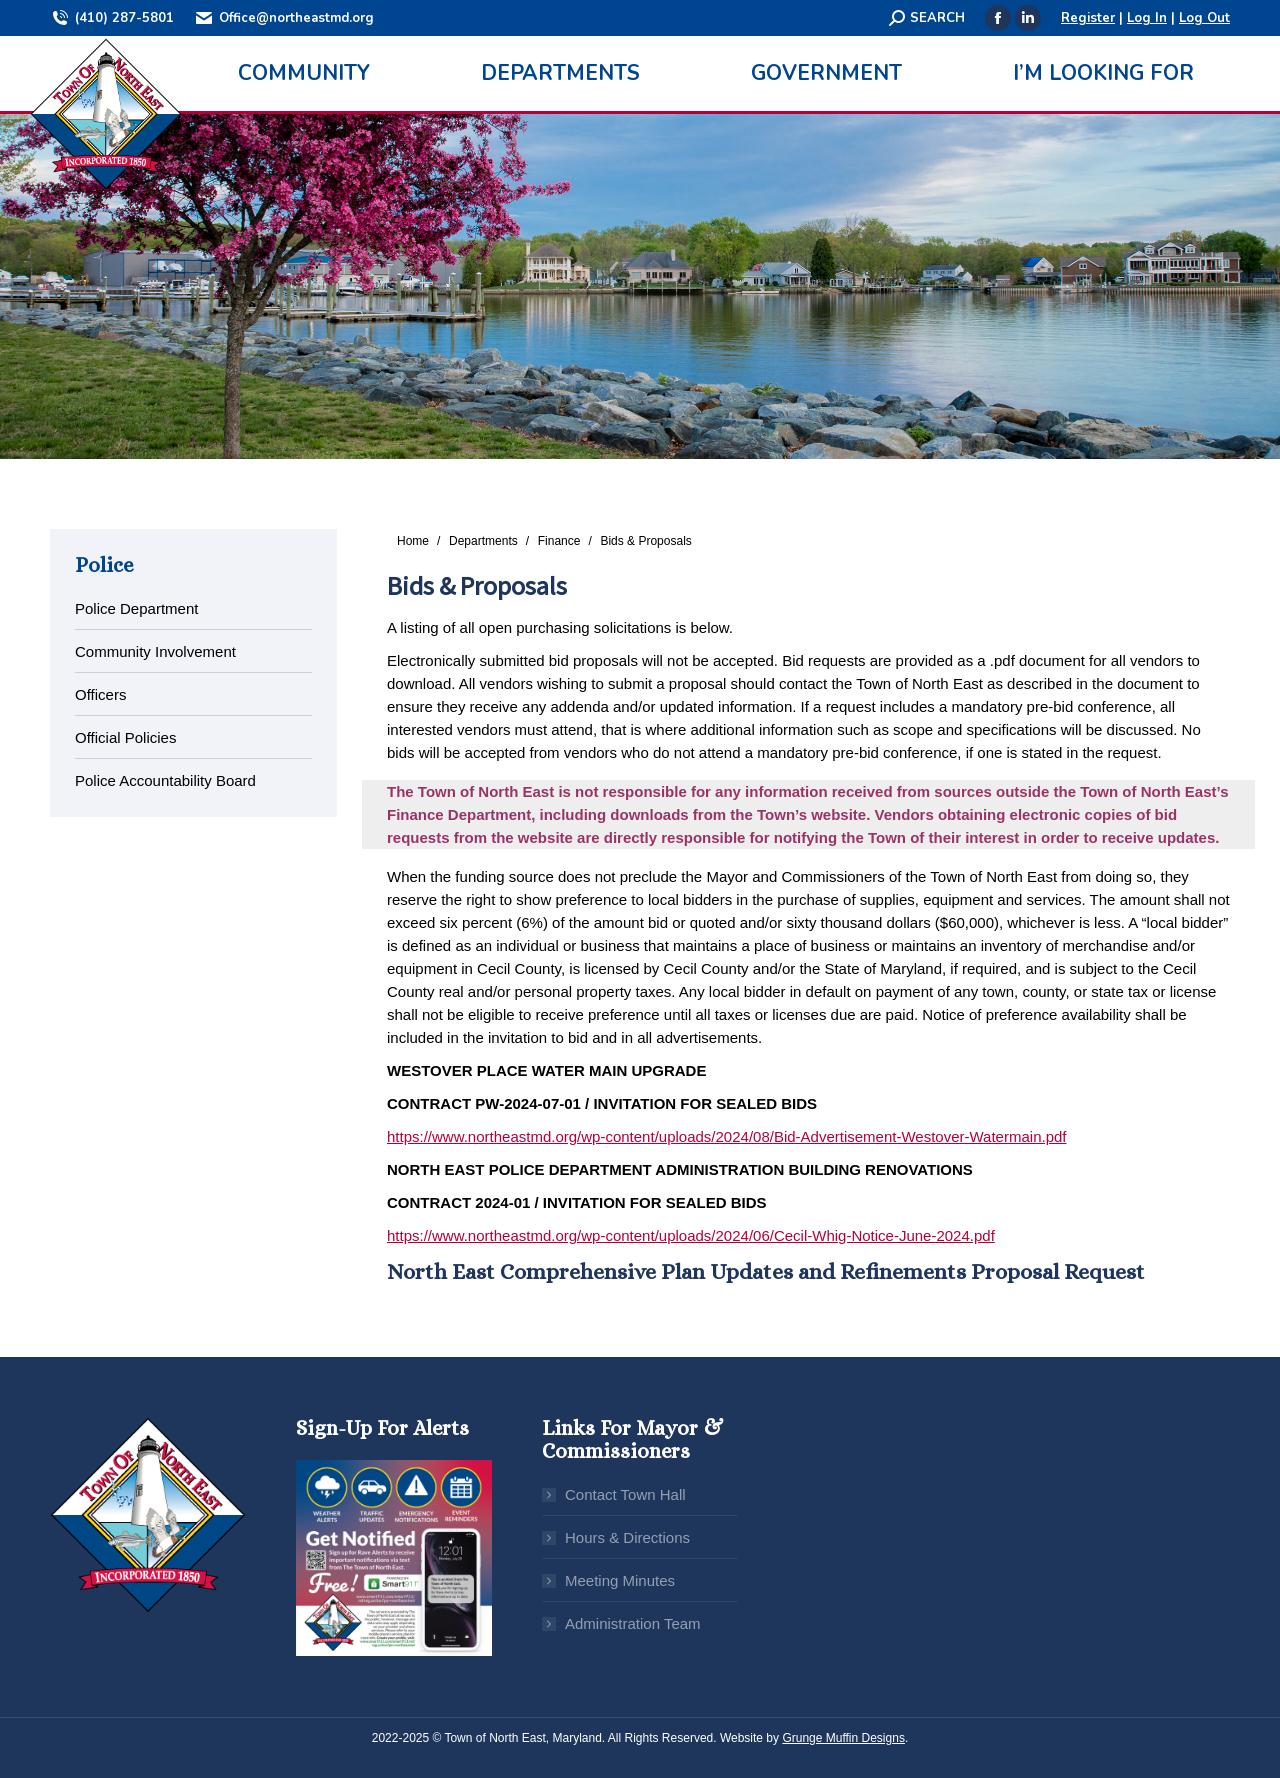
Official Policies (125, 737)
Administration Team (633, 1623)
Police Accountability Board (165, 780)
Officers (100, 694)
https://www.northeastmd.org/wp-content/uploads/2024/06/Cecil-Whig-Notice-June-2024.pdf (691, 1235)
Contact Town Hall (625, 1494)
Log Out (1204, 18)
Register (1088, 18)
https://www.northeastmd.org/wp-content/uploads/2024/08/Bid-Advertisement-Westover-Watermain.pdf (727, 1136)
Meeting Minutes (620, 1580)
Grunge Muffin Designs (843, 1738)
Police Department (136, 608)
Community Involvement (155, 651)
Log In (1147, 18)
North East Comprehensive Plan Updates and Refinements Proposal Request (766, 1271)
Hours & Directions (627, 1537)
